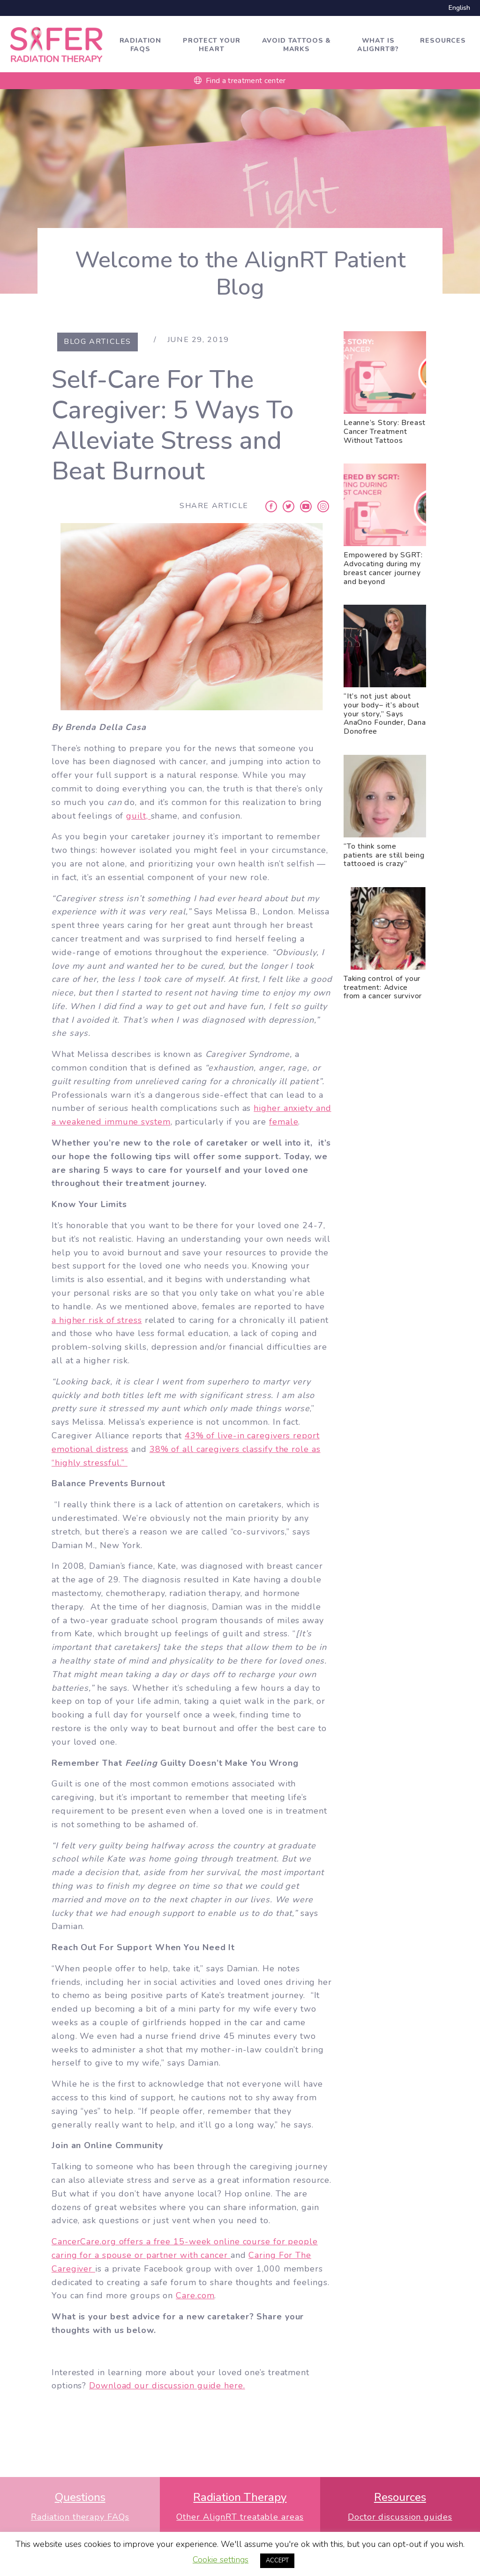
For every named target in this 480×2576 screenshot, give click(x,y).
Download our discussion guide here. (167, 2385)
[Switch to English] (457, 8)
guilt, (138, 815)
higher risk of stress (99, 1320)
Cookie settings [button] (220, 2559)
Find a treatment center (239, 81)
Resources (443, 40)
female (283, 1121)
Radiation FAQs (141, 44)
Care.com (195, 2295)
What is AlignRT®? (378, 44)
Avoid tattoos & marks (296, 44)
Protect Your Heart (211, 44)
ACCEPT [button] (277, 2560)
